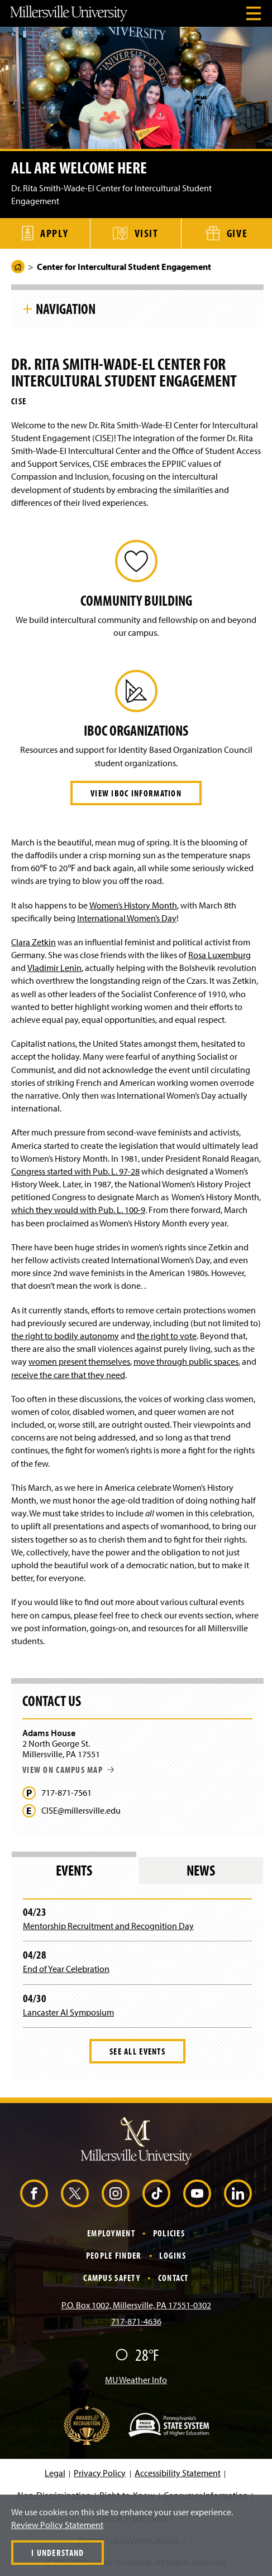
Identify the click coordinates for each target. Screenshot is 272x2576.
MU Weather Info (136, 2379)
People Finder (114, 2255)
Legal (55, 2472)
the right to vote (167, 1335)
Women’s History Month (133, 905)
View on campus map (68, 1769)
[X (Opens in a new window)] (75, 2193)
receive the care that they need (68, 1374)
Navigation (66, 308)
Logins (172, 2255)
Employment (111, 2233)
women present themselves (79, 1361)
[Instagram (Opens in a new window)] (116, 2193)
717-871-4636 (136, 2321)
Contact (173, 2277)
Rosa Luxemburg (219, 954)
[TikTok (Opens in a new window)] (156, 2193)
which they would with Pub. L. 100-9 (78, 1209)
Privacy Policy (100, 2472)
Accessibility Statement (178, 2472)
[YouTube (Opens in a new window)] (197, 2193)
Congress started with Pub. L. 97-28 (75, 1171)
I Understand (57, 2552)
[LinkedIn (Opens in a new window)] (238, 2193)
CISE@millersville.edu (81, 1810)
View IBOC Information (136, 793)
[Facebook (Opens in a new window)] (34, 2193)
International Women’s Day (126, 918)
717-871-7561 (66, 1792)
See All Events (137, 2051)
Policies (169, 2233)
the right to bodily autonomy (65, 1335)
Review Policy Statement (57, 2524)
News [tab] (201, 1870)
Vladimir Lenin (54, 967)
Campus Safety (111, 2277)
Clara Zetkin (33, 942)
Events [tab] (74, 1870)
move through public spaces (185, 1361)
